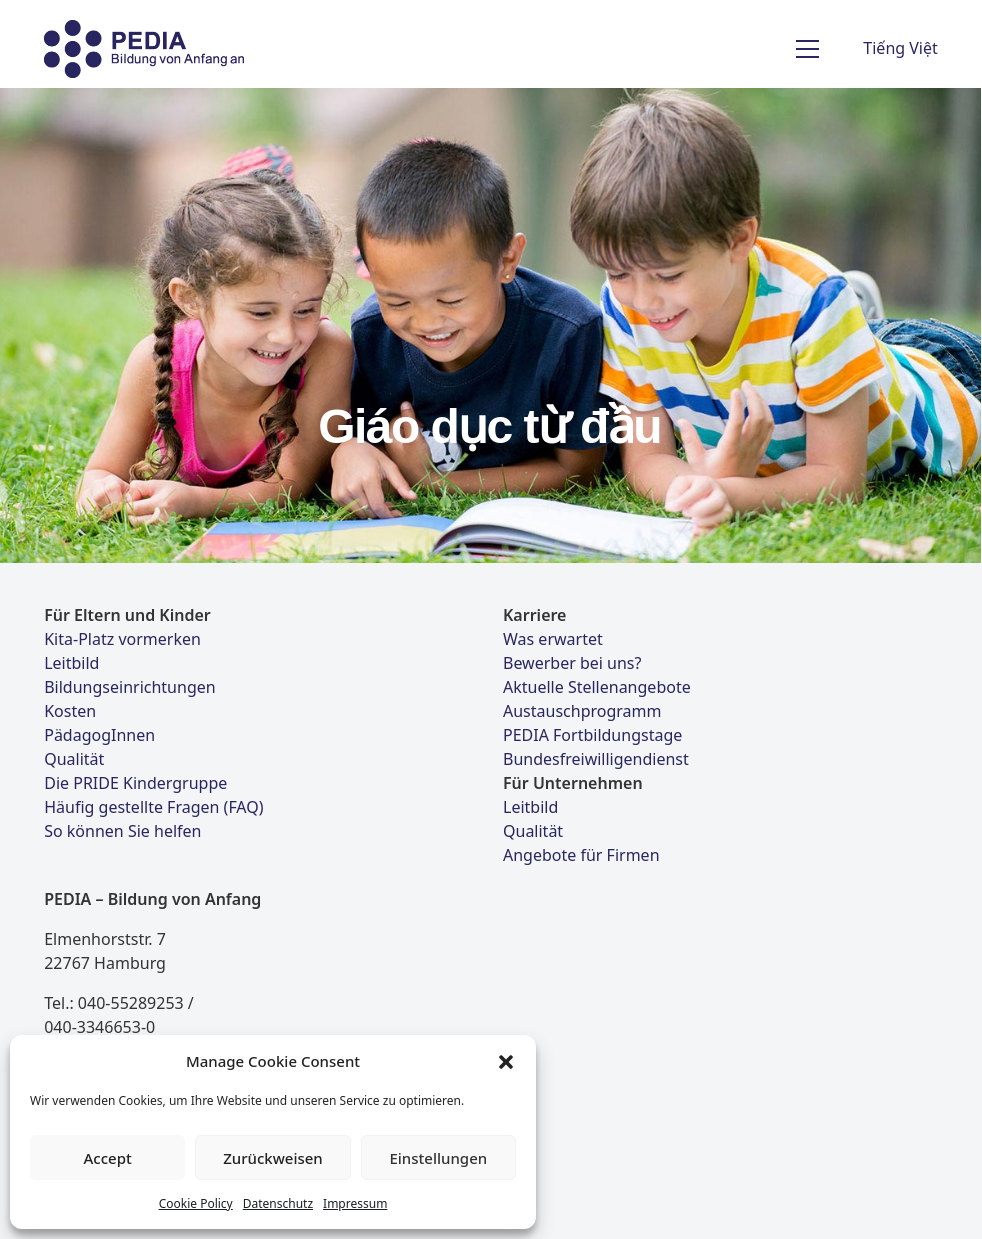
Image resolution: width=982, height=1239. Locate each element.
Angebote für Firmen (581, 855)
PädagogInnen (99, 735)
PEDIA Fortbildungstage (592, 735)
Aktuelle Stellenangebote (597, 687)
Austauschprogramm (582, 711)
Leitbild (71, 663)
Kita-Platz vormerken (122, 639)
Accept (108, 1158)
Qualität (74, 759)
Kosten (70, 711)
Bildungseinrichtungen (129, 687)
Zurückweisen (273, 1158)
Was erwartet (553, 639)
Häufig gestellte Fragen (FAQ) (153, 807)
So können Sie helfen (122, 831)
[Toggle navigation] (807, 49)
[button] (506, 1061)
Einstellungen (438, 1158)
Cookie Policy (196, 1203)
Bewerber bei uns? (572, 663)
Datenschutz (278, 1203)
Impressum (355, 1203)
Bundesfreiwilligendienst (596, 759)
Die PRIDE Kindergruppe (135, 783)
